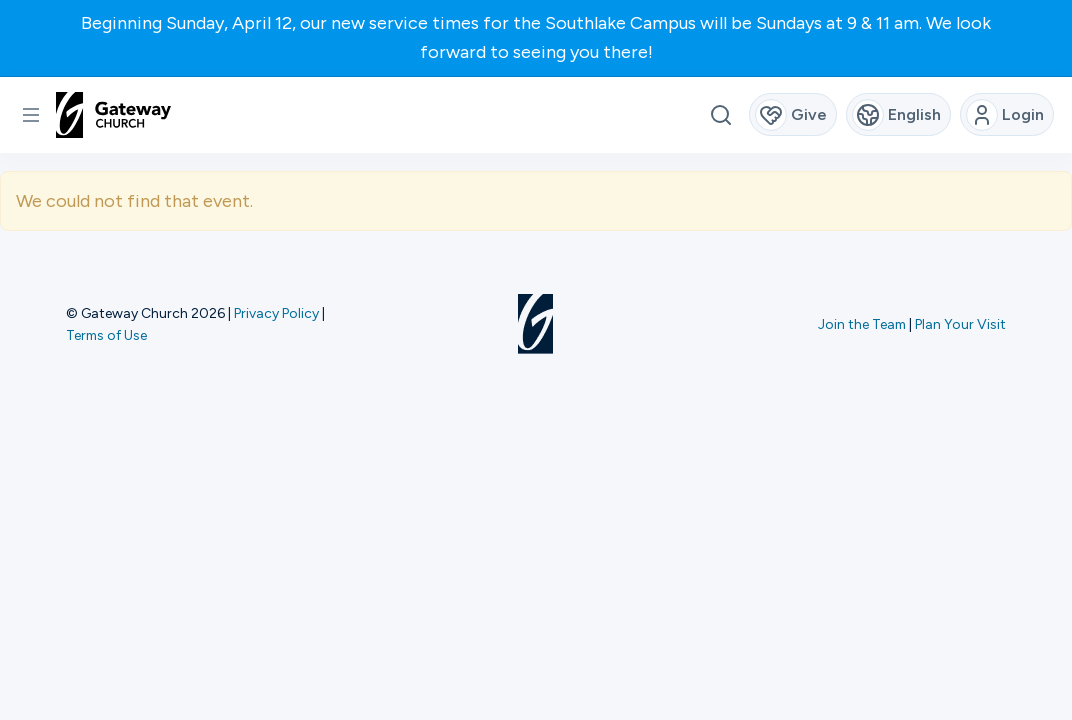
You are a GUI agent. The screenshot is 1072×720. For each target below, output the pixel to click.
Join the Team (862, 324)
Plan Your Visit (960, 324)
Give (791, 115)
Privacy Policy (276, 313)
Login (1005, 115)
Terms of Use (106, 335)
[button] (31, 115)
